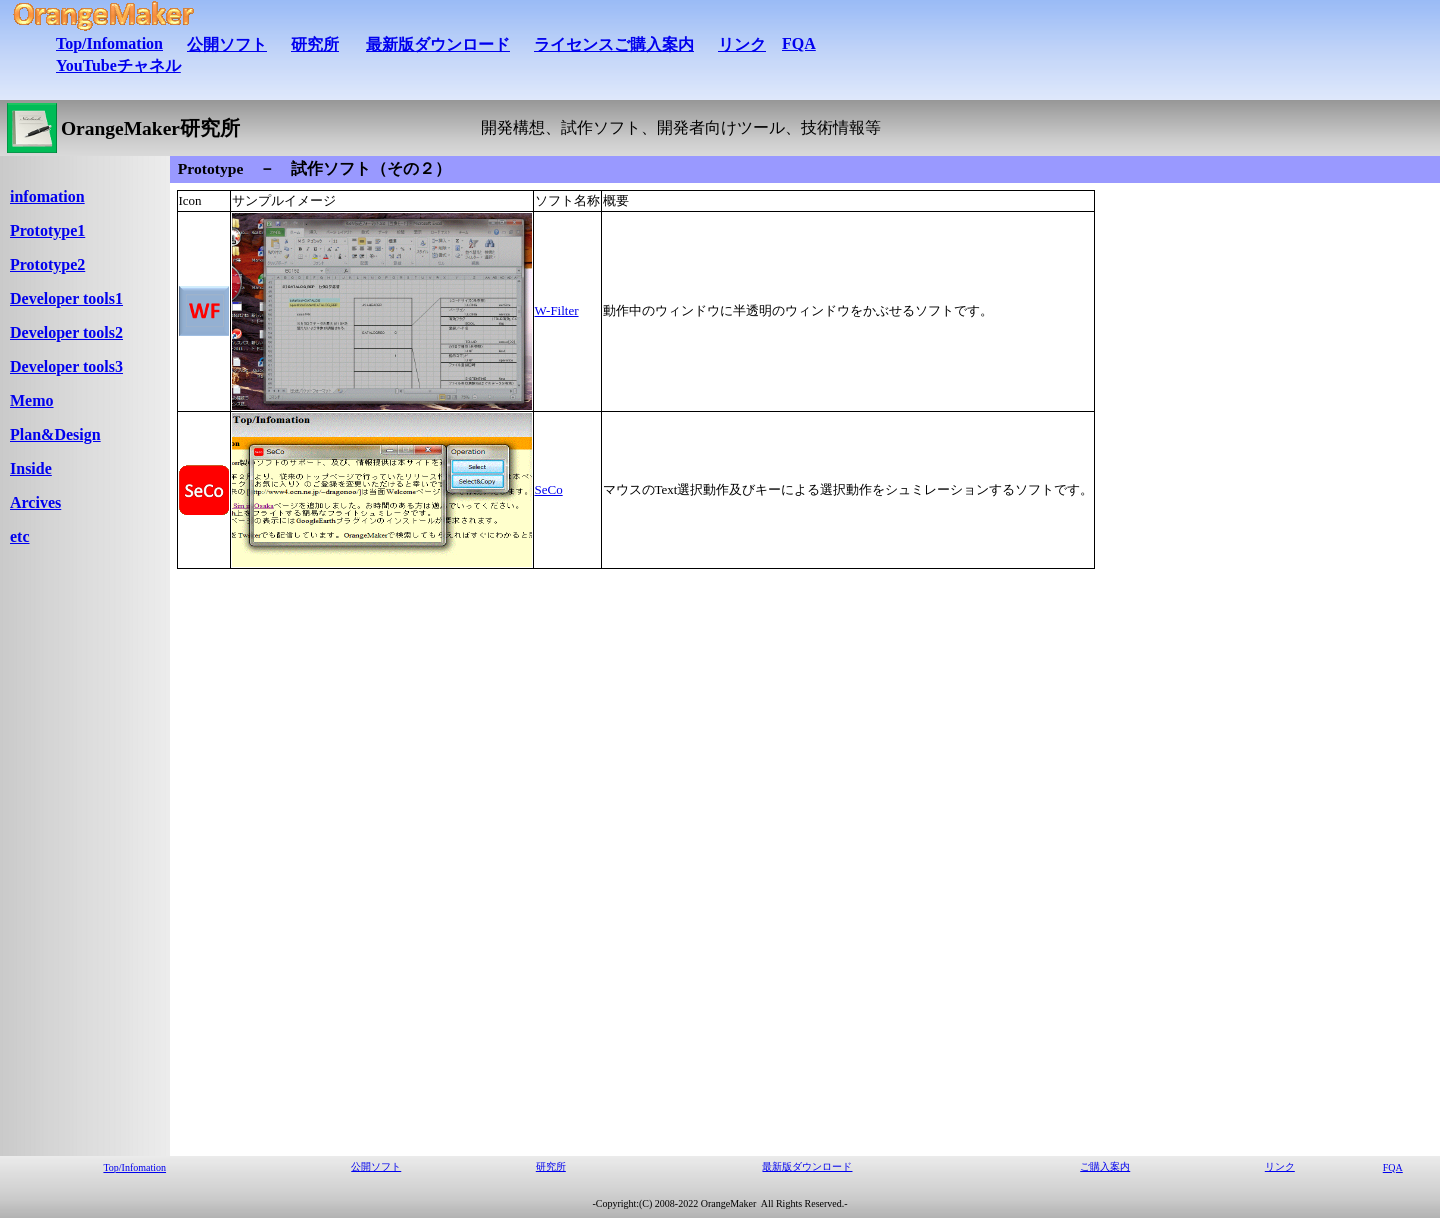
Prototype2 (47, 264)
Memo (32, 400)
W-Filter (557, 310)
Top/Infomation (109, 43)
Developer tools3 (66, 366)
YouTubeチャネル (118, 65)
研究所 (315, 44)
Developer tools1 (66, 298)
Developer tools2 (66, 332)
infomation (47, 196)
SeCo (549, 489)
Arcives (35, 502)
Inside (31, 468)
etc (20, 536)
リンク (742, 44)
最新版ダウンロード (438, 44)
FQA (799, 43)
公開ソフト (227, 44)
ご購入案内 (1105, 1166)
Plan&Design (55, 434)
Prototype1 (47, 230)
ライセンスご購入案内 (614, 44)
